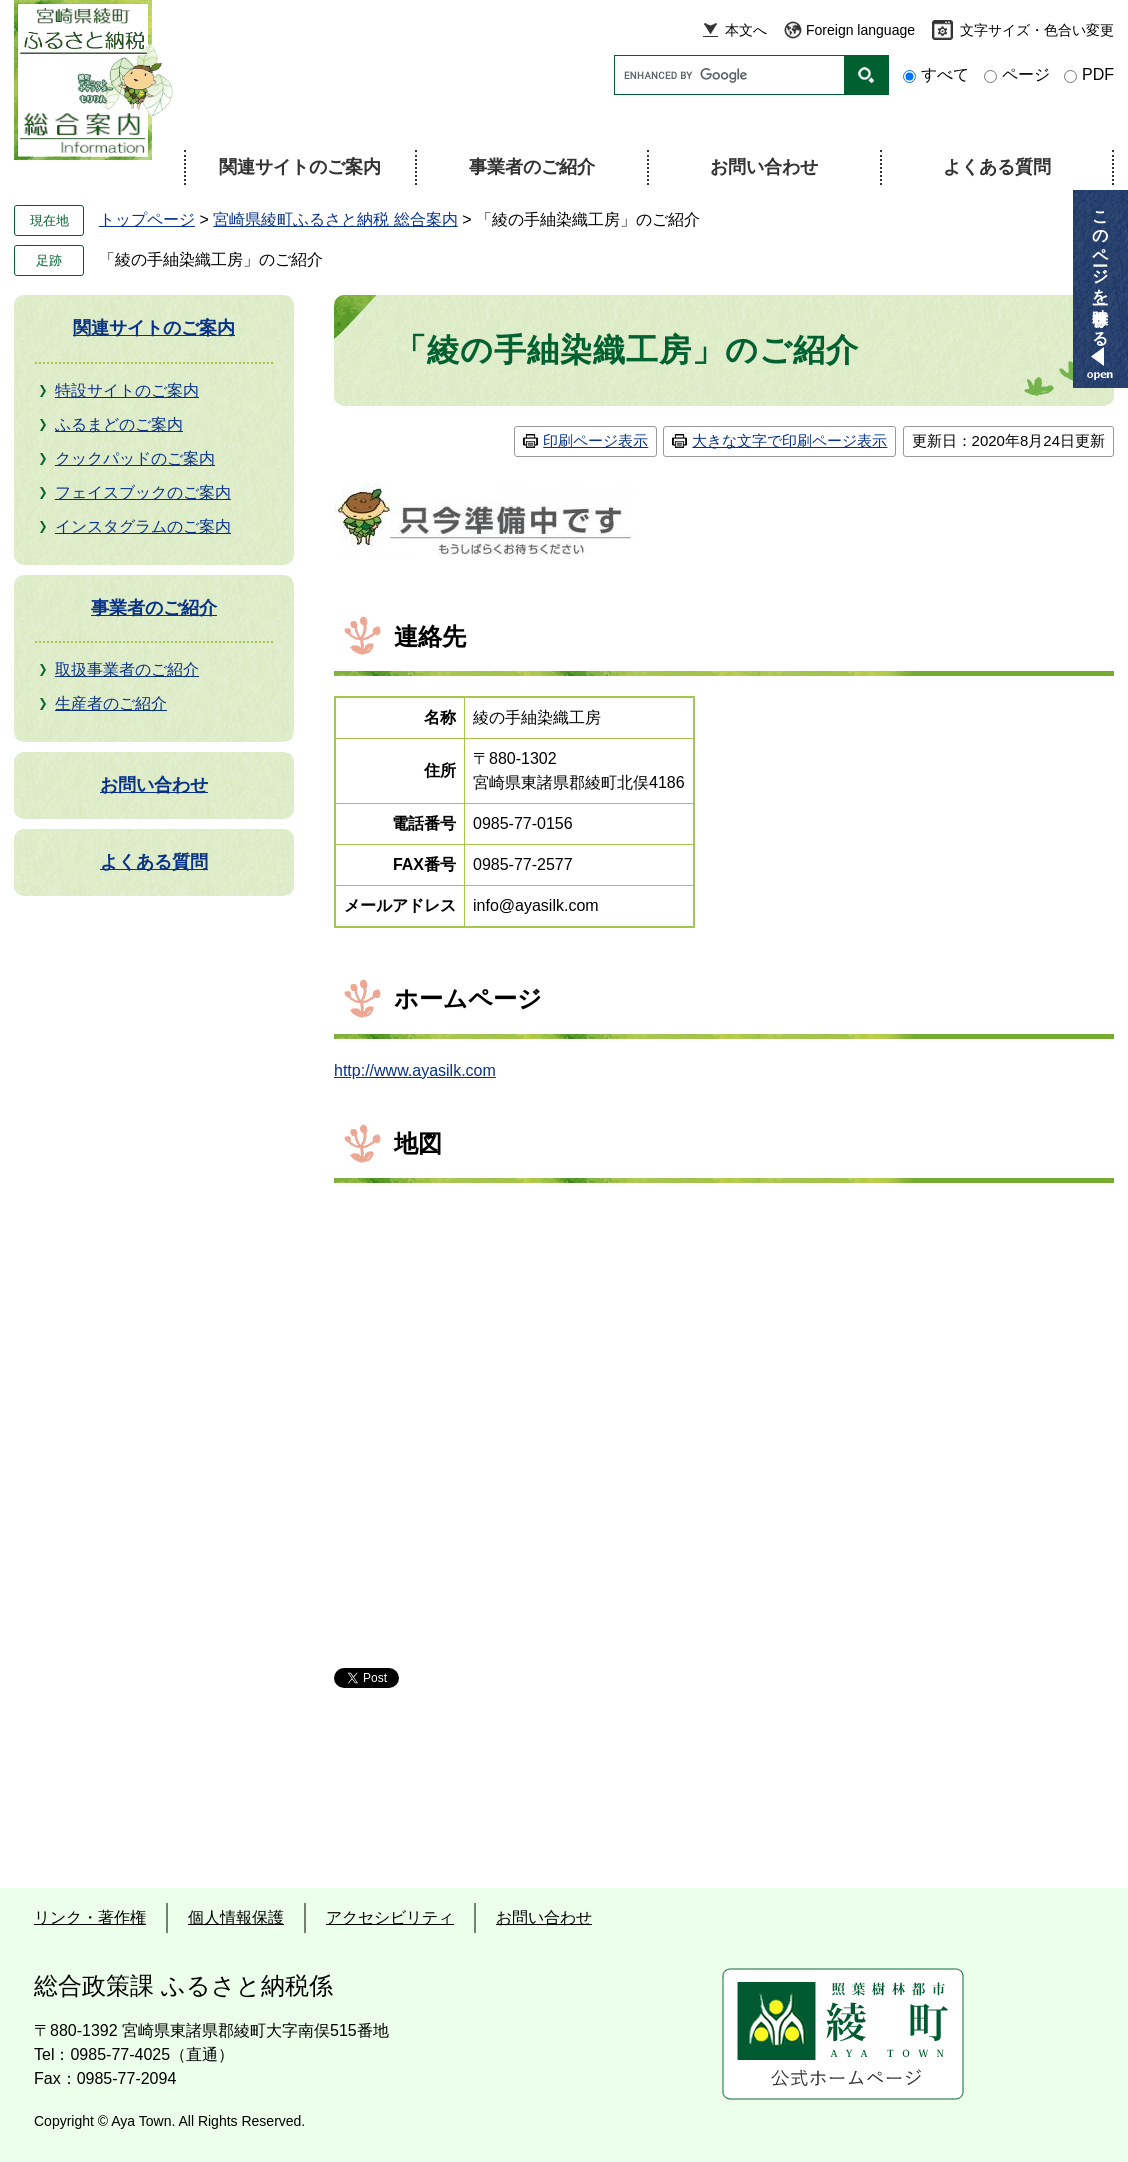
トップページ (147, 219)
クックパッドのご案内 (135, 458)
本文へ (746, 30)
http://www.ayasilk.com (415, 1070)
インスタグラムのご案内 (143, 526)
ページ (1026, 74)
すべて (945, 74)
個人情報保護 (236, 1917)
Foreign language (860, 30)
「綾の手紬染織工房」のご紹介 (211, 259)
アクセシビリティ (390, 1917)
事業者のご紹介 (532, 167)
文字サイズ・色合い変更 (1037, 30)
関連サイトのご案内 (300, 167)
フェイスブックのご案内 (143, 492)
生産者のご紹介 (111, 703)
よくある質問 (997, 167)
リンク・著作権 (90, 1917)
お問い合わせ (764, 167)
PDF (1098, 74)
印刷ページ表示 (595, 440)
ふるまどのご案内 (119, 424)
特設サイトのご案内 (127, 390)
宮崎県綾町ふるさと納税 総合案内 (335, 219)
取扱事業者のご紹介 (127, 669)
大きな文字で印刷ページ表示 (789, 440)
